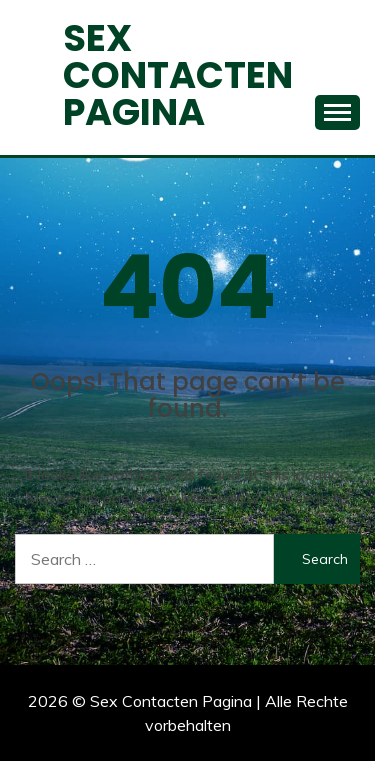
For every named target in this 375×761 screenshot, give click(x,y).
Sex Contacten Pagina (178, 75)
